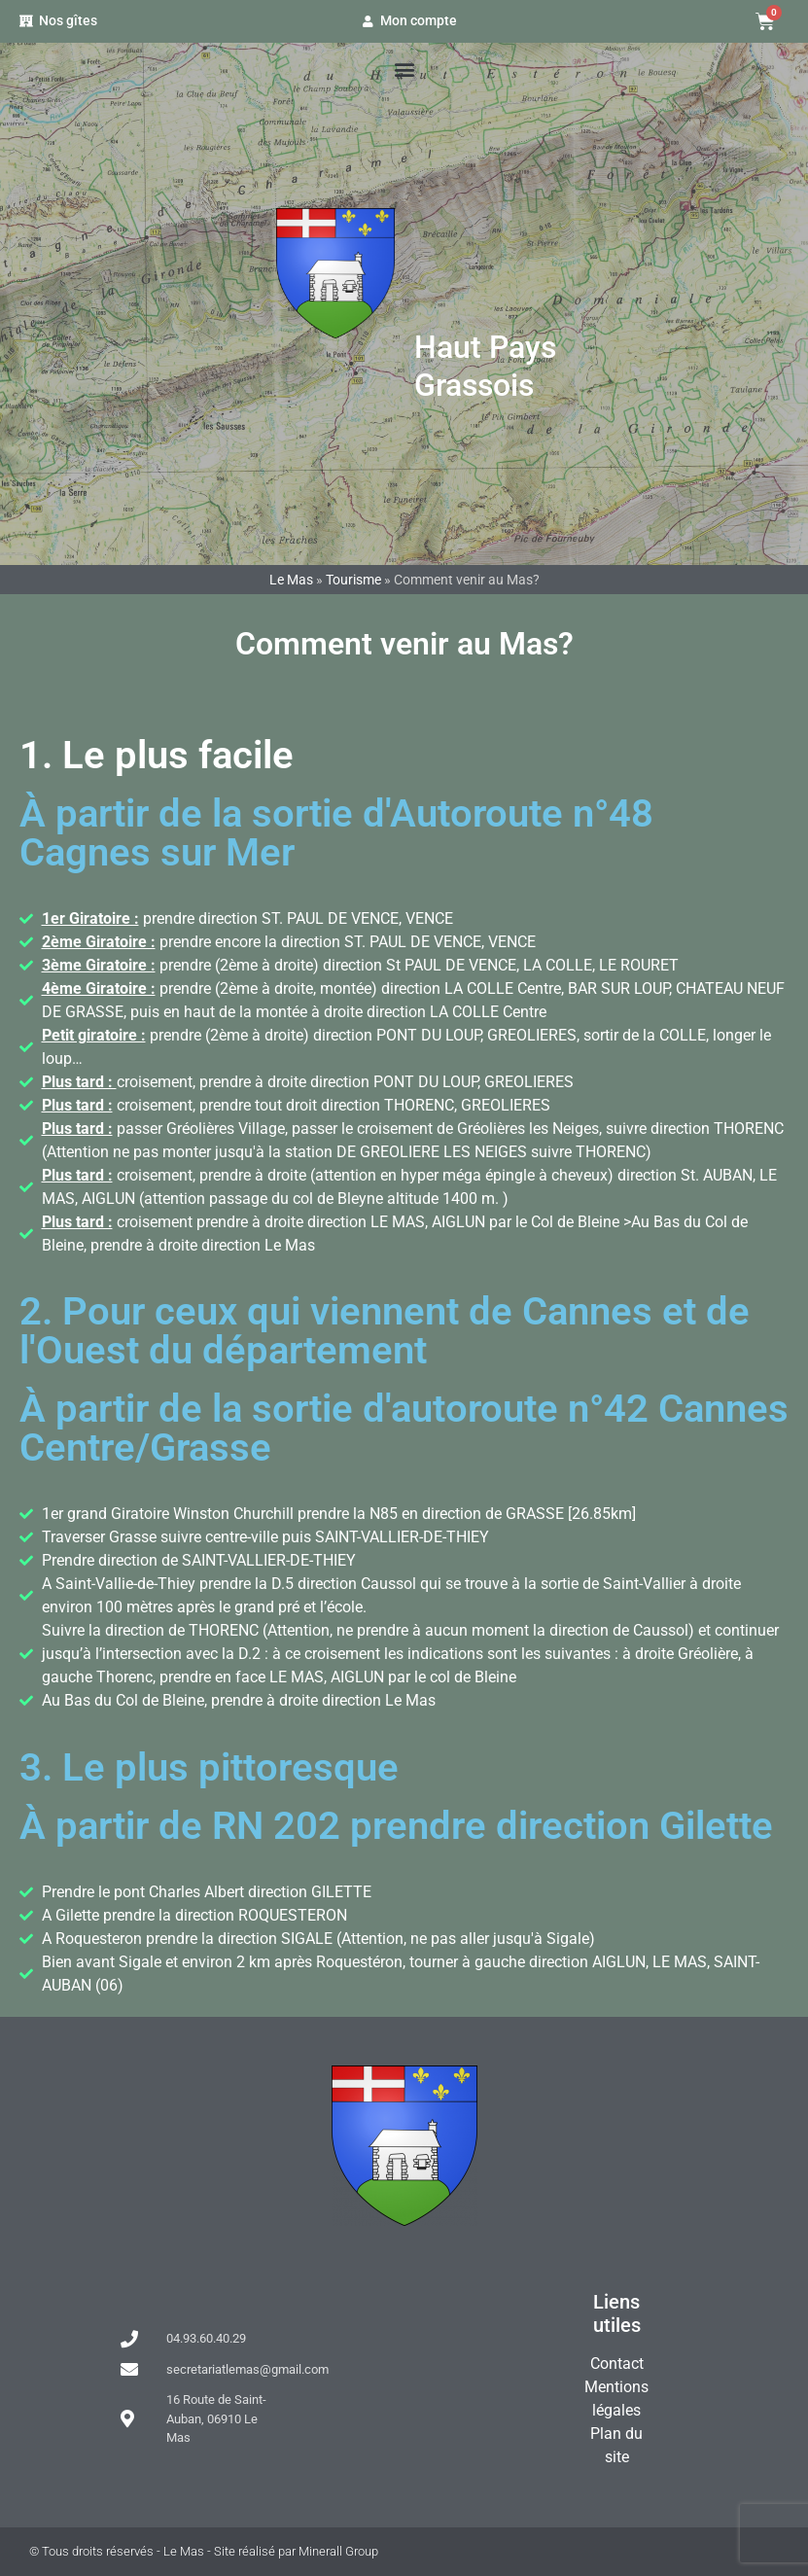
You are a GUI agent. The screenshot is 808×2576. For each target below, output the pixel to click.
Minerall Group (338, 2551)
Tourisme (353, 579)
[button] (404, 69)
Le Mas (495, 278)
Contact (617, 2363)
